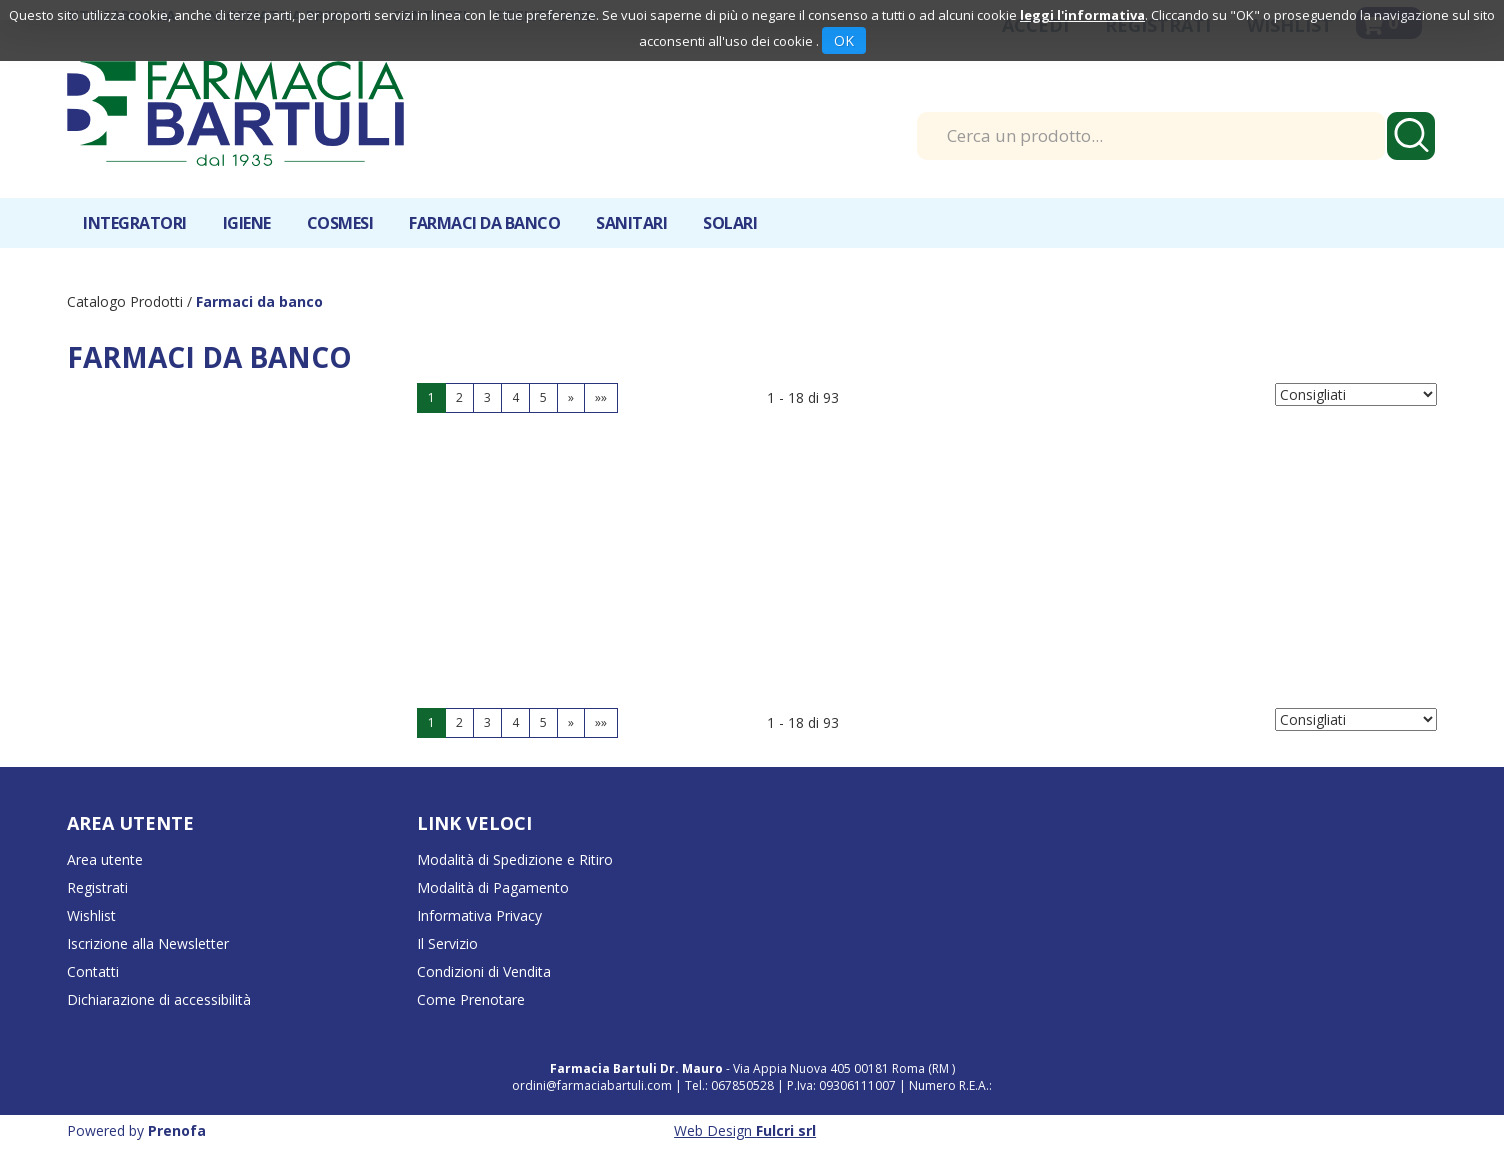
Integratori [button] (135, 223)
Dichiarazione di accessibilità (159, 999)
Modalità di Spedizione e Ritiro (515, 859)
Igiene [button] (247, 223)
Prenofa (177, 1130)
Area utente (105, 859)
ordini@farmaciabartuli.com (592, 1085)
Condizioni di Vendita (484, 971)
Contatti (93, 971)
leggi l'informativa (1082, 15)
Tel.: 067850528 (731, 1085)
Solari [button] (730, 223)
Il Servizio (447, 943)
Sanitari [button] (631, 223)
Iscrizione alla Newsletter (148, 943)
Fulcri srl (786, 1130)
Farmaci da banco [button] (484, 223)
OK (844, 40)
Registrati (97, 887)
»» (601, 397)
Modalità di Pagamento (493, 887)
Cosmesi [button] (340, 223)
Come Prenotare (471, 999)
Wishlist (91, 915)
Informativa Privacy (479, 915)
